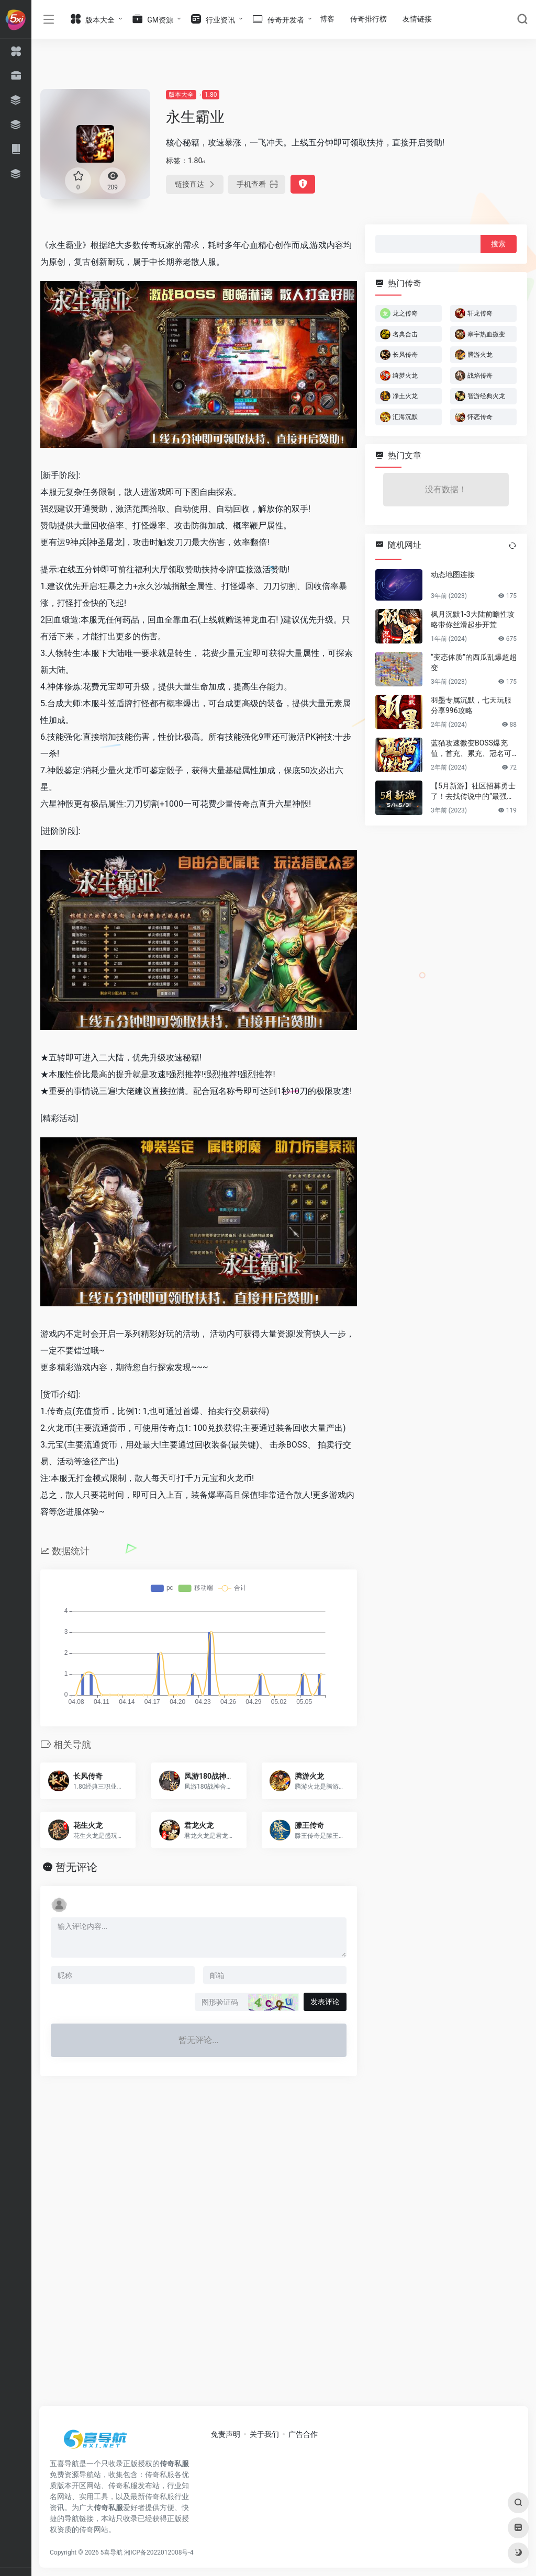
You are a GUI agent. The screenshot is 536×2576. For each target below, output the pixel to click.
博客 (327, 19)
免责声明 (225, 2434)
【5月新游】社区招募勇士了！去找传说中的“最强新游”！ (473, 791)
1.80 (211, 94)
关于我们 (264, 2434)
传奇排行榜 (368, 19)
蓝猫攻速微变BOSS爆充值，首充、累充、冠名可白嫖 (471, 749)
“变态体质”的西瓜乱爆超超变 (474, 662)
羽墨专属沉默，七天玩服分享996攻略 (471, 705)
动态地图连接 (453, 574)
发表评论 (325, 2001)
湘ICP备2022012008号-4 (158, 2552)
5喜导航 (111, 2552)
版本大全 (181, 94)
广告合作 (303, 2434)
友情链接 (417, 19)
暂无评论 (76, 1867)
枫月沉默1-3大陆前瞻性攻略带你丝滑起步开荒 (473, 619)
